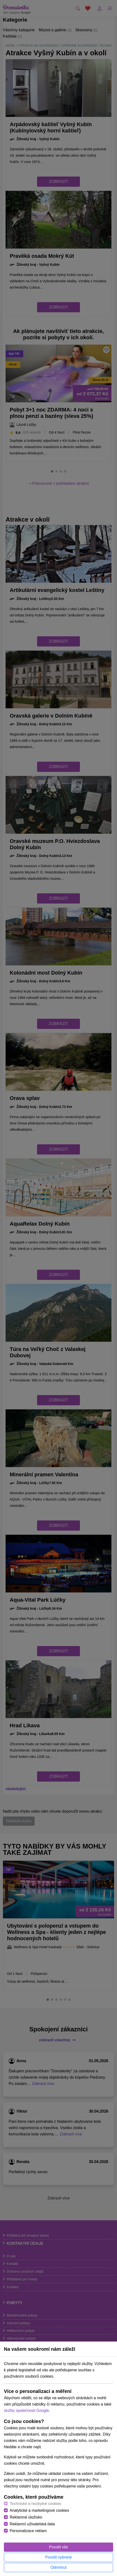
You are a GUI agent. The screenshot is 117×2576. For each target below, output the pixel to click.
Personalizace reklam (28, 2531)
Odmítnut (59, 2567)
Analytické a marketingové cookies (39, 2510)
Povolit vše (58, 2547)
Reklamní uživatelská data (32, 2524)
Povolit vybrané (58, 2557)
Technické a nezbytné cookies (35, 2504)
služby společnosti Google (26, 2410)
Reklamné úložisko (26, 2517)
